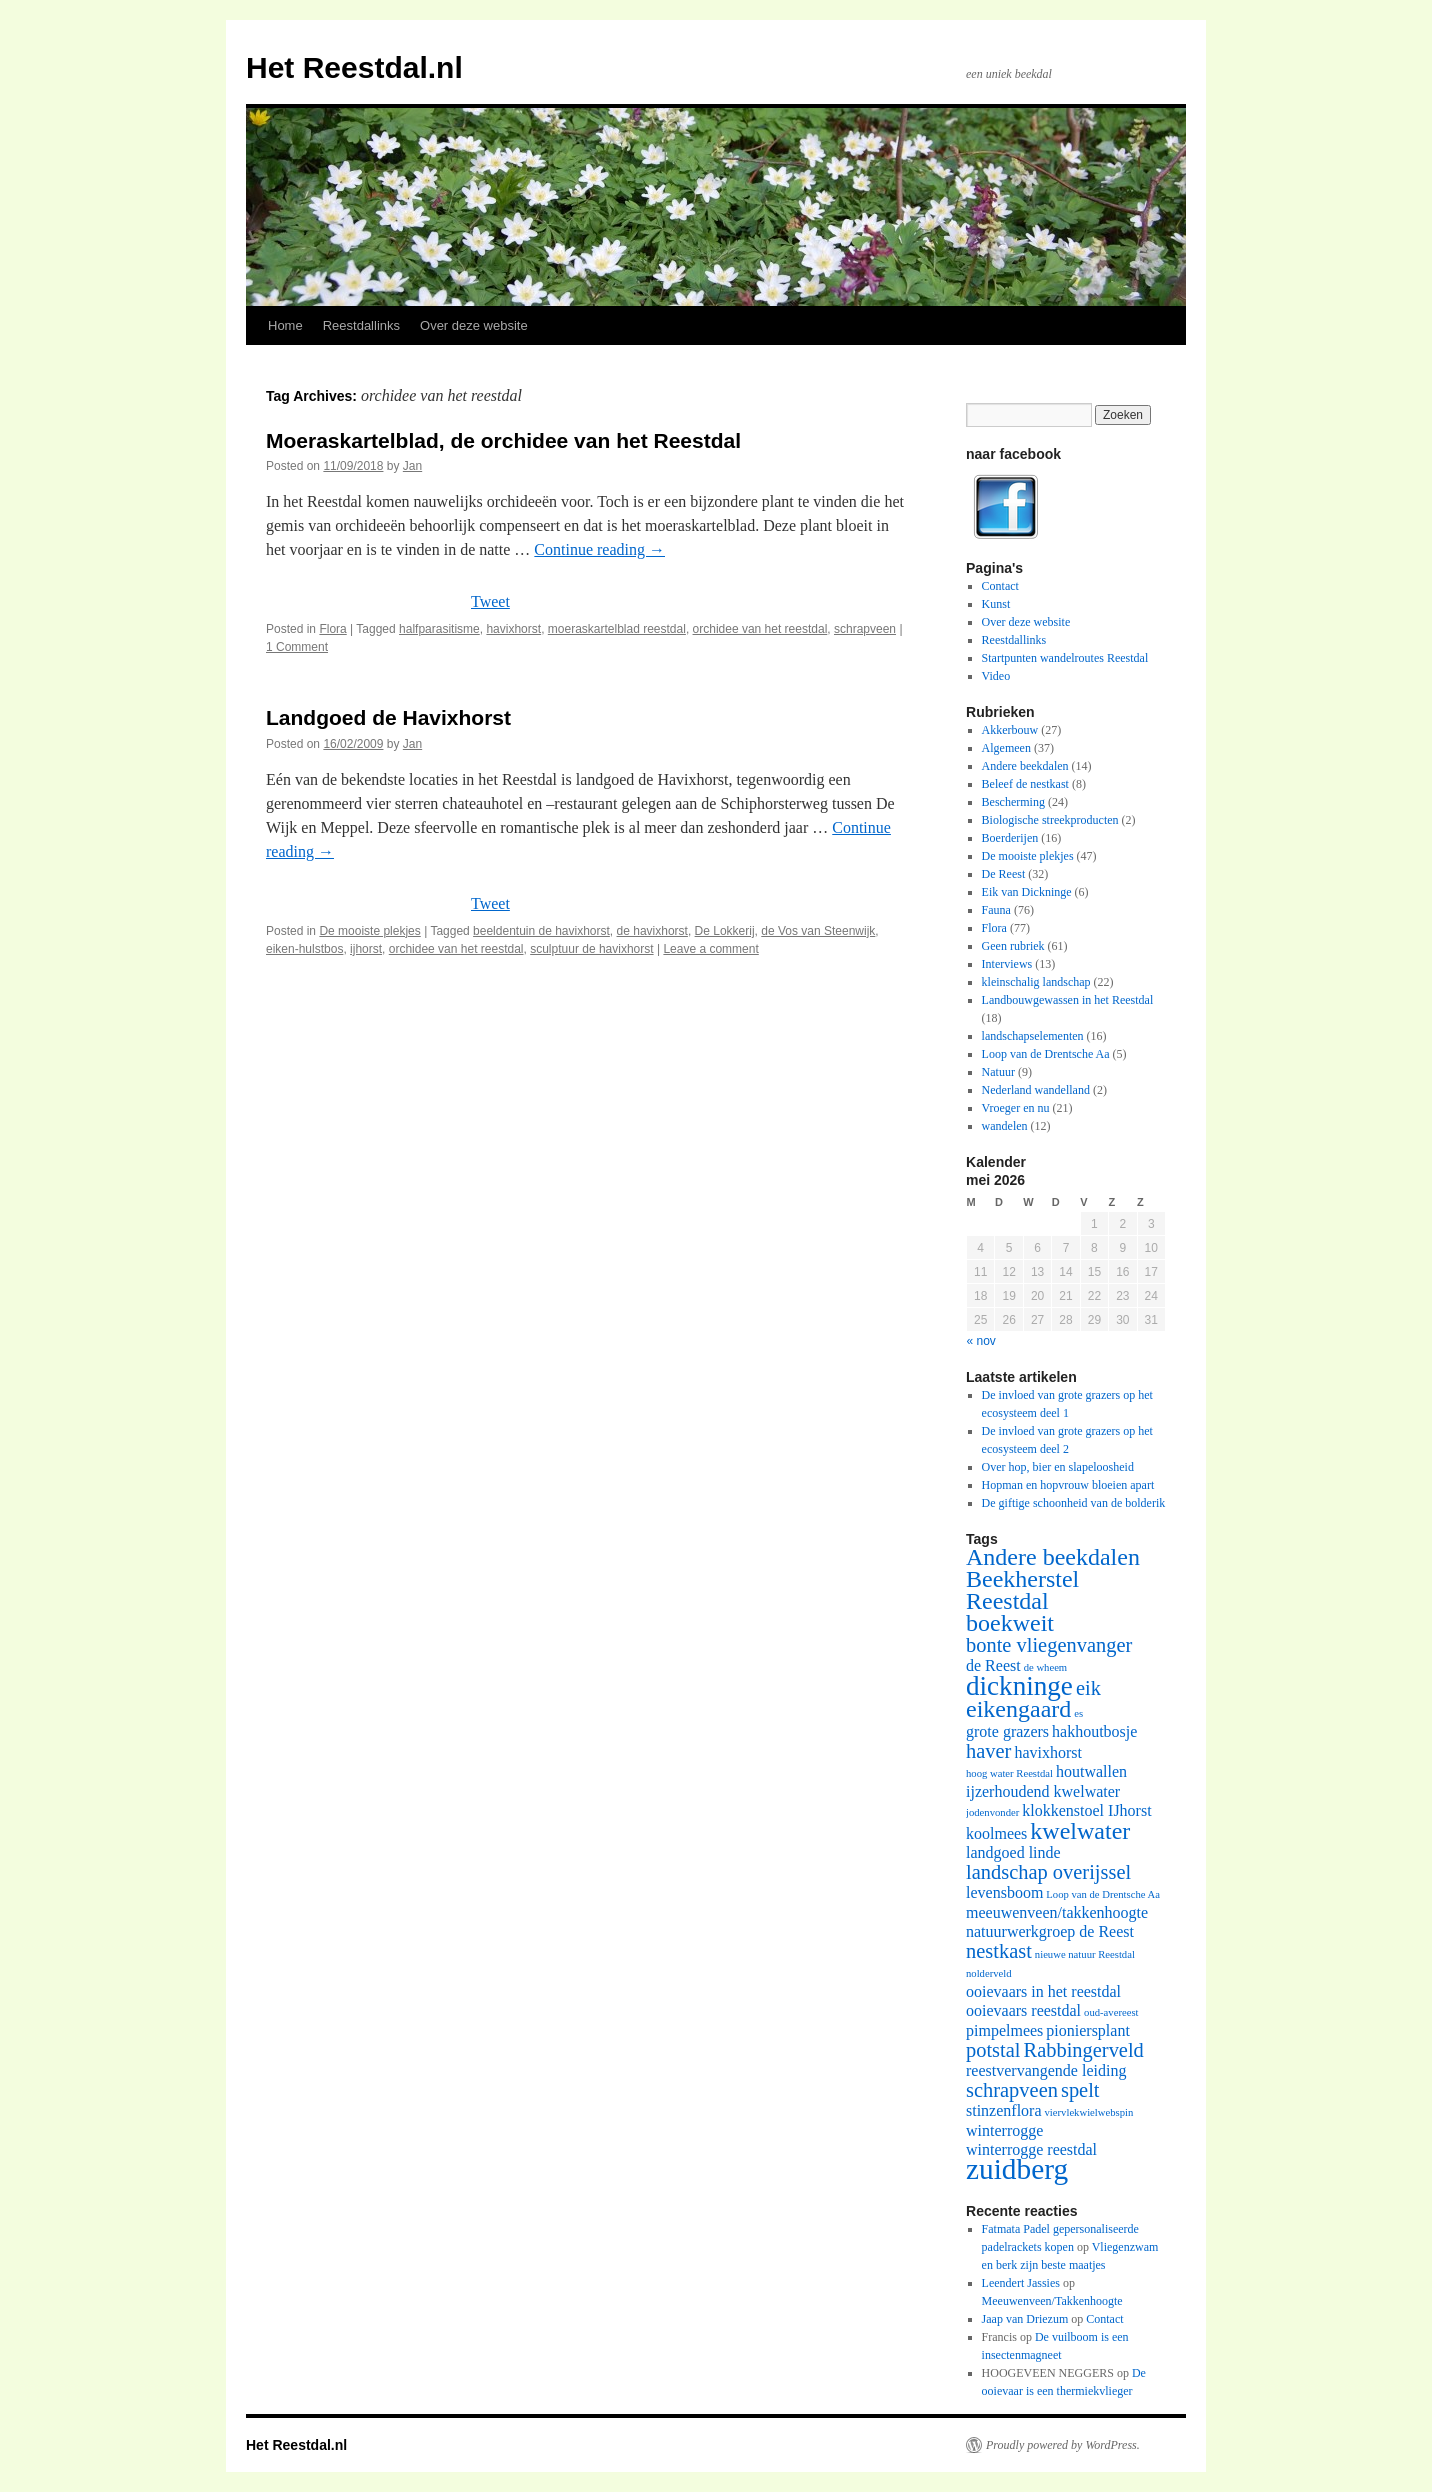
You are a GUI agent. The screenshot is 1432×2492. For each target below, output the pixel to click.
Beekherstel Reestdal (1022, 1590)
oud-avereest (1111, 2012)
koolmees (996, 1833)
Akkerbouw (1010, 730)
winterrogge (1004, 2130)
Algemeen (1006, 748)
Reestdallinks (361, 325)
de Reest (993, 1665)
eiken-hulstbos (304, 949)
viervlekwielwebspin (1089, 2112)
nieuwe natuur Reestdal (1085, 1954)
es (1078, 1713)
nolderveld (989, 1973)
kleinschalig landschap (1036, 982)
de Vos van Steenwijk (818, 931)
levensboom (1004, 1892)
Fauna (996, 910)
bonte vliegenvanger (1049, 1645)
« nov (981, 1341)
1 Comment (297, 647)
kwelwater (1080, 1831)
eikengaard (1018, 1709)
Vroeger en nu (1016, 1108)
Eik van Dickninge (1027, 892)
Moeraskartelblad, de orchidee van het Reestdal (503, 440)
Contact (1000, 586)
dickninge (1019, 1686)
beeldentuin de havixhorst (541, 931)
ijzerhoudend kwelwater (1043, 1791)
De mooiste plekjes (369, 931)
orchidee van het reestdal (760, 629)
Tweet (490, 601)
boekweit (1010, 1623)
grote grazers (1007, 1731)
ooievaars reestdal (1023, 2010)
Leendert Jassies (1021, 2283)
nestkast (999, 1951)
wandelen (1005, 1126)
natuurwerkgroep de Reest (1050, 1931)
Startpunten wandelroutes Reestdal (1065, 658)
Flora (332, 629)
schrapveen (865, 629)
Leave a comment (710, 949)
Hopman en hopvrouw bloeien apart (1068, 1485)
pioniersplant (1088, 2030)
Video (996, 676)
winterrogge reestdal (1031, 2149)
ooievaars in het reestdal (1043, 1991)
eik (1088, 1688)
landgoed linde (1013, 1852)
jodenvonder (992, 1812)
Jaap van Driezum (1025, 2319)
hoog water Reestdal (1009, 1773)
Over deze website (474, 325)
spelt (1080, 2090)
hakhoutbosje (1094, 1731)
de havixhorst (652, 931)
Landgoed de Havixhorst (388, 717)
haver (988, 1751)
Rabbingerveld (1084, 2050)
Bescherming (1013, 802)
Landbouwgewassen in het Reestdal (1068, 1000)
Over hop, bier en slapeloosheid (1058, 1467)
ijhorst (366, 949)
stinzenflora (1004, 2110)
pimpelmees (1004, 2030)
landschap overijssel (1048, 1872)
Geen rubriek (1013, 946)
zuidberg (1017, 2169)
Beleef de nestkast (1025, 784)
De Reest (1004, 874)
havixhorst (513, 629)
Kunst (996, 604)
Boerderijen (1010, 838)
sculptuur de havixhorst (591, 949)
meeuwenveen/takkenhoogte (1057, 1912)
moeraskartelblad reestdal (617, 629)
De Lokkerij (725, 931)
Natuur (998, 1072)
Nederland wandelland (1036, 1090)
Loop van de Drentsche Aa (1046, 1054)
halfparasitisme (439, 629)
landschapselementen (1033, 1036)
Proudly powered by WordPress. (1063, 2445)
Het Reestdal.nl (354, 67)
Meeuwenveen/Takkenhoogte (1052, 2301)
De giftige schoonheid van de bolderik (1074, 1503)
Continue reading (599, 549)
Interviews (1007, 964)
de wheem (1046, 1667)
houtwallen (1091, 1771)
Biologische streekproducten (1050, 820)
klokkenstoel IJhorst (1086, 1810)
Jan (412, 466)
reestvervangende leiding (1046, 2070)
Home (285, 325)
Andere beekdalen (1025, 766)
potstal (993, 2050)
